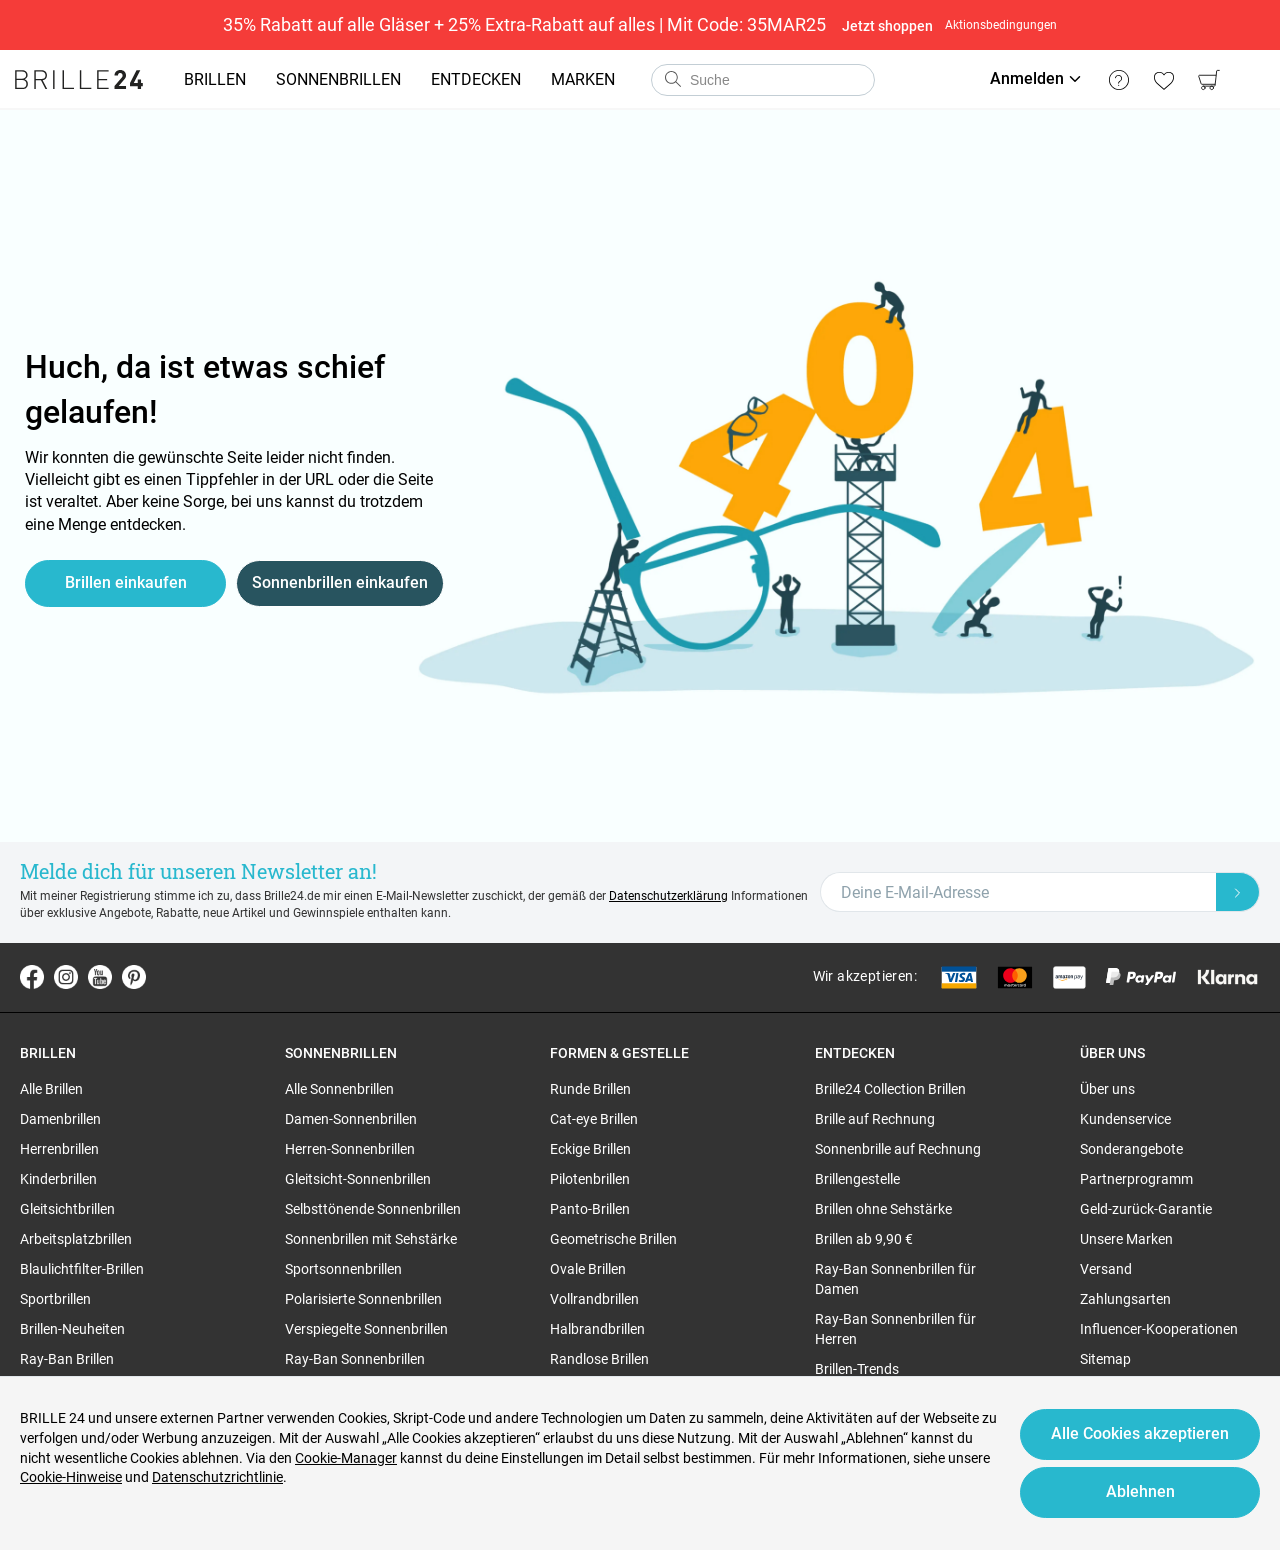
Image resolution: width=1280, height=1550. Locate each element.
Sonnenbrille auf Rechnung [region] (898, 1149)
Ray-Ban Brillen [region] (67, 1359)
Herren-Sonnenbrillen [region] (350, 1149)
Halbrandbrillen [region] (597, 1329)
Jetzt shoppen (887, 26)
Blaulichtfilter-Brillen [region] (82, 1269)
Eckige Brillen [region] (590, 1149)
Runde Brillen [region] (590, 1089)
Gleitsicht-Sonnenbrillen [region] (358, 1179)
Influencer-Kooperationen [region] (1159, 1329)
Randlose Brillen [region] (599, 1359)
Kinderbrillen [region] (58, 1179)
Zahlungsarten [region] (1125, 1299)
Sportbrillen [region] (55, 1299)
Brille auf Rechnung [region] (875, 1119)
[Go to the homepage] (79, 80)
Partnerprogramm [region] (1136, 1179)
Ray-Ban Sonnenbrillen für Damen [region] (895, 1279)
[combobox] (763, 80)
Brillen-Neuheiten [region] (72, 1329)
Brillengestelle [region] (857, 1179)
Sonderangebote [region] (1131, 1149)
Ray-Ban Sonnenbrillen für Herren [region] (895, 1329)
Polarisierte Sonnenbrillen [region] (363, 1299)
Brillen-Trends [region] (857, 1369)
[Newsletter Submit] (1238, 892)
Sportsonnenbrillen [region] (343, 1269)
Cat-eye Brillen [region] (594, 1119)
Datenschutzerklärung (668, 896)
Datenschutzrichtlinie (217, 1477)
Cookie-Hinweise (71, 1477)
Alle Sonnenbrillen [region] (339, 1089)
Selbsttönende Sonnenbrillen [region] (373, 1209)
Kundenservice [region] (1125, 1119)
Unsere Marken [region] (1126, 1239)
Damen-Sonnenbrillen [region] (351, 1119)
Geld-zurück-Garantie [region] (1146, 1209)
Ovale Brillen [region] (588, 1269)
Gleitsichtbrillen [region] (67, 1209)
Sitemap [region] (1105, 1359)
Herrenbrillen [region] (59, 1149)
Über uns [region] (1107, 1089)
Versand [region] (1106, 1269)
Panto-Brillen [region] (590, 1209)
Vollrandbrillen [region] (594, 1299)
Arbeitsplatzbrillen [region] (76, 1239)
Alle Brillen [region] (51, 1089)
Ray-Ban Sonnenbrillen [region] (355, 1359)
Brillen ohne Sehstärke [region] (883, 1209)
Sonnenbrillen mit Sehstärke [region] (371, 1239)
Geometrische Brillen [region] (613, 1239)
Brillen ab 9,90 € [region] (864, 1239)
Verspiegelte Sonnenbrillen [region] (366, 1329)
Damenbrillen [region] (60, 1119)
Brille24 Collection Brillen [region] (890, 1089)
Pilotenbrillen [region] (590, 1179)
